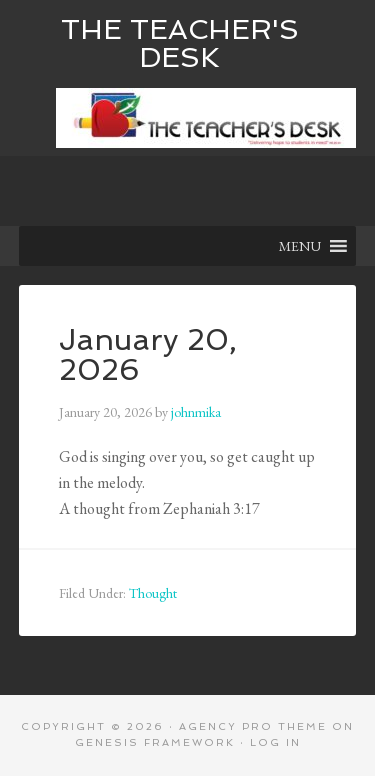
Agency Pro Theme (253, 726)
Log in (275, 742)
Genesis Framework (155, 742)
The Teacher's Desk (180, 43)
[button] (300, 246)
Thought (153, 593)
